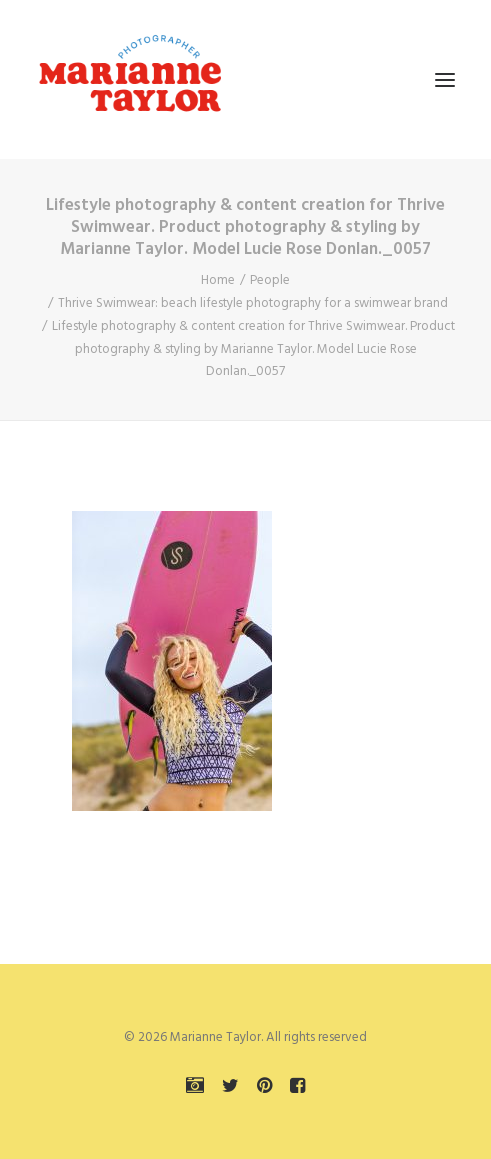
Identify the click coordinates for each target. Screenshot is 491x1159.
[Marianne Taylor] (130, 79)
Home (218, 280)
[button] (445, 79)
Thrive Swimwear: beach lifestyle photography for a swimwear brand (253, 303)
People (270, 280)
